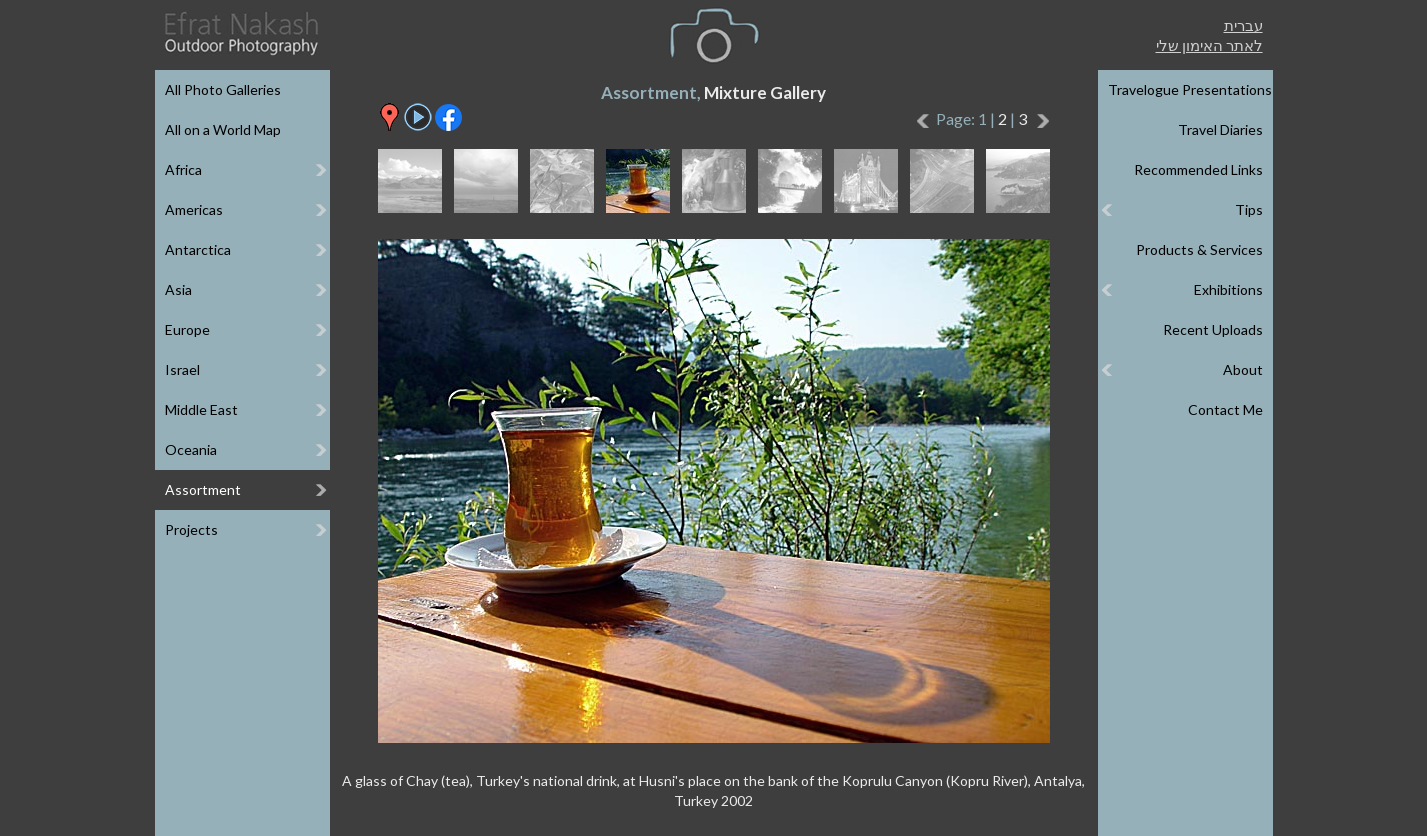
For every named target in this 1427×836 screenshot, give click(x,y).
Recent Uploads (1213, 329)
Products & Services (1199, 249)
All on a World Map (223, 129)
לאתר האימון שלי (1209, 45)
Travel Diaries (1220, 129)
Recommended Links (1198, 169)
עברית (1243, 25)
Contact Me (1225, 409)
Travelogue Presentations (1190, 89)
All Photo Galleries (223, 89)
